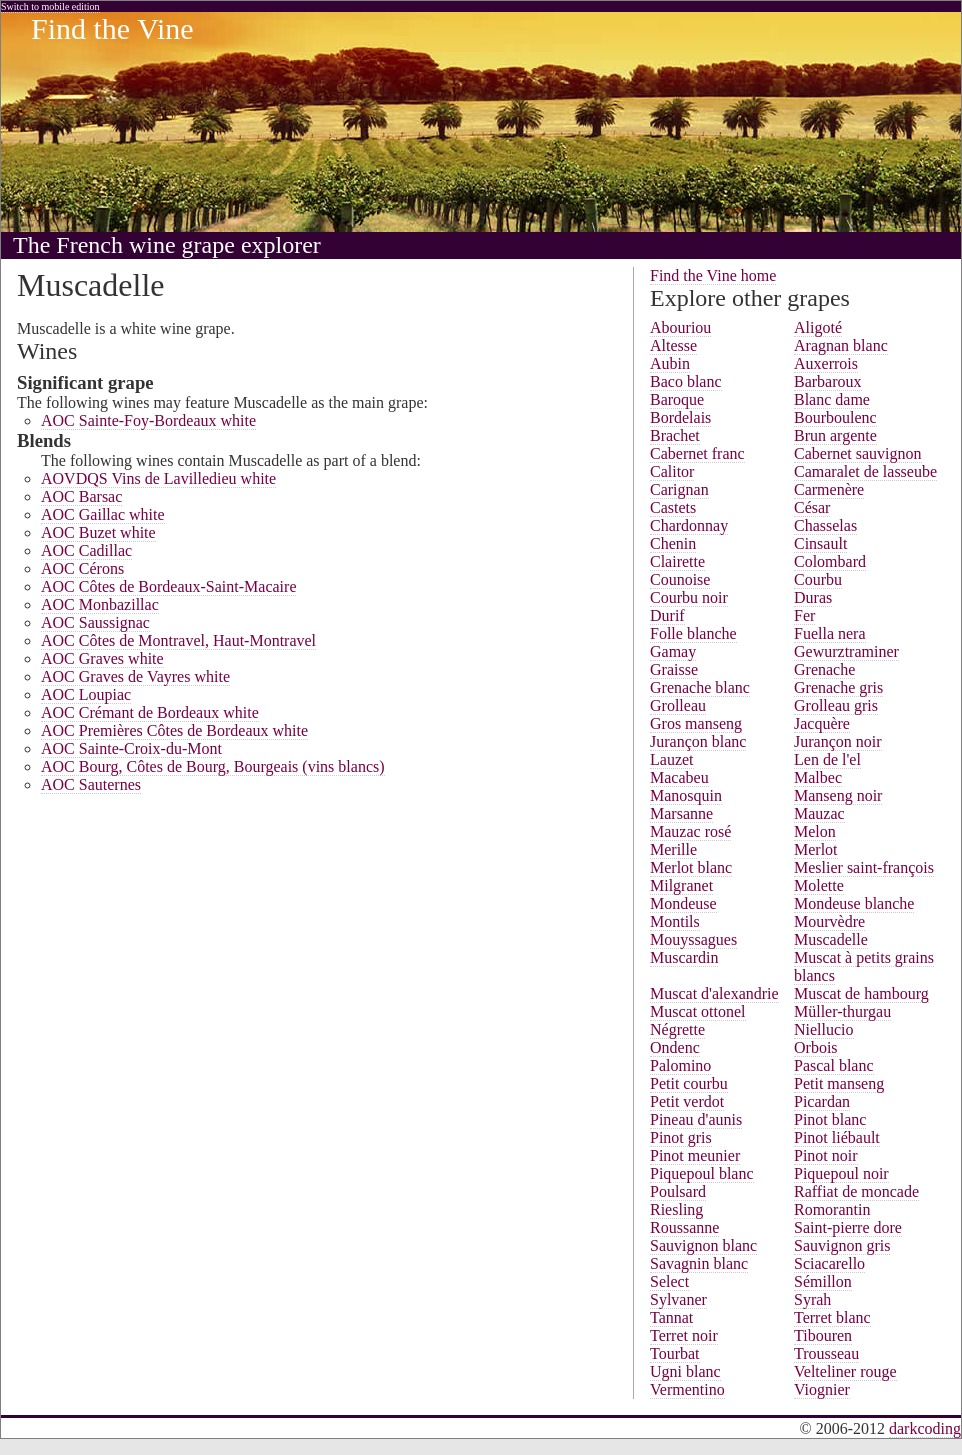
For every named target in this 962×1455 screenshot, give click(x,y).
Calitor (672, 471)
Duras (813, 597)
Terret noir (684, 1335)
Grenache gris (838, 687)
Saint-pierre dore (848, 1227)
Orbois (816, 1047)
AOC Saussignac (95, 622)
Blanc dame (832, 399)
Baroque (677, 399)
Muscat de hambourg (861, 993)
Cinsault (820, 543)
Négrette (677, 1029)
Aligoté (818, 327)
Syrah (812, 1299)
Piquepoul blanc (702, 1173)
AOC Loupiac (86, 694)
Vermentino (687, 1389)
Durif (667, 615)
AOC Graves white (102, 658)
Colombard (830, 561)
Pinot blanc (830, 1119)
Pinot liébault (837, 1137)
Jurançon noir (838, 741)
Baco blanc (686, 381)
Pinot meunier (695, 1155)
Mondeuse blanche (854, 903)
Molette (819, 885)
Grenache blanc (700, 687)
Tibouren (823, 1335)
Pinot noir (826, 1155)
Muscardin (684, 957)
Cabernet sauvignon (858, 453)
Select (669, 1281)
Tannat (671, 1317)
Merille (673, 849)
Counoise (680, 579)
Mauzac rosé (690, 831)
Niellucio (824, 1029)
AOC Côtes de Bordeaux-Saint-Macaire (168, 586)
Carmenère (829, 489)
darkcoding (925, 1428)
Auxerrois (826, 363)
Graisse (674, 669)
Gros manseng (696, 723)
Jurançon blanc (698, 741)
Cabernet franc (697, 453)
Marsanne (681, 813)
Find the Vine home (713, 275)
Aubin (670, 363)
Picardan (822, 1101)
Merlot (816, 849)
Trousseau (826, 1353)
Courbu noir (689, 597)
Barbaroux (828, 381)
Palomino (680, 1065)
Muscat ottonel (698, 1011)
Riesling (676, 1209)
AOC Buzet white (98, 532)
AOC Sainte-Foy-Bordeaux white (148, 420)
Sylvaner (678, 1299)
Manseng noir (838, 795)
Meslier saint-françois (864, 867)
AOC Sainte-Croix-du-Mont (131, 748)
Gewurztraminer (846, 651)
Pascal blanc (834, 1065)
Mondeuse (683, 903)
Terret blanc (832, 1317)
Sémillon (823, 1281)
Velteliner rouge (845, 1371)
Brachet (675, 435)
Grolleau (678, 705)
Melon (815, 831)
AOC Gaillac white (103, 514)
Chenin (673, 543)
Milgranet (681, 885)
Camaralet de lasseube (865, 471)
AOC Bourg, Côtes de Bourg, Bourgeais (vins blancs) (213, 766)
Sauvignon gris (842, 1245)
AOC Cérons (82, 568)
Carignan (679, 489)
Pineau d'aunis (696, 1119)
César (812, 507)
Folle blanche (693, 633)
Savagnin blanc (699, 1263)
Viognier (822, 1389)
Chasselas (825, 525)
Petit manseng (839, 1083)
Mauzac (819, 813)
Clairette (677, 561)
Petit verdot (687, 1101)
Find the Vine (112, 28)
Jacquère (822, 723)
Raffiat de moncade (856, 1191)
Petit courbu (689, 1083)
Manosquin (686, 795)
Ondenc (675, 1047)
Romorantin (832, 1209)
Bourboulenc (835, 417)
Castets (673, 507)
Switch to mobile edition (50, 6)
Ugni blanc (685, 1371)
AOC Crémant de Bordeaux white (150, 712)
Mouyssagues (693, 939)
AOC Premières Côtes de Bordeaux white (174, 730)
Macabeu (679, 777)
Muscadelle (831, 939)
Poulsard (678, 1191)
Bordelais (680, 417)
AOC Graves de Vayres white (135, 676)
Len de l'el (827, 759)
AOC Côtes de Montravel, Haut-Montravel (178, 640)
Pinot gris (681, 1137)
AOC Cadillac (86, 550)
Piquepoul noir (841, 1173)
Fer (804, 615)
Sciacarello (829, 1263)
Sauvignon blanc (703, 1245)
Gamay (673, 651)
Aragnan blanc (841, 345)
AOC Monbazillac (100, 604)
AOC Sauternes (91, 784)
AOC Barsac (81, 496)
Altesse (673, 345)
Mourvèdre (829, 921)
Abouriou (680, 327)
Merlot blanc (691, 867)
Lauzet (672, 759)
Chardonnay (689, 525)
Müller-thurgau (842, 1011)
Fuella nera (830, 633)
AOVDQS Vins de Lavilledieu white (158, 478)
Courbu (818, 579)
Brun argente (835, 435)
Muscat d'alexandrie (714, 993)
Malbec (818, 777)
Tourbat (675, 1353)
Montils (675, 921)
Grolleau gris (836, 705)
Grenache (824, 669)
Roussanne (684, 1227)
